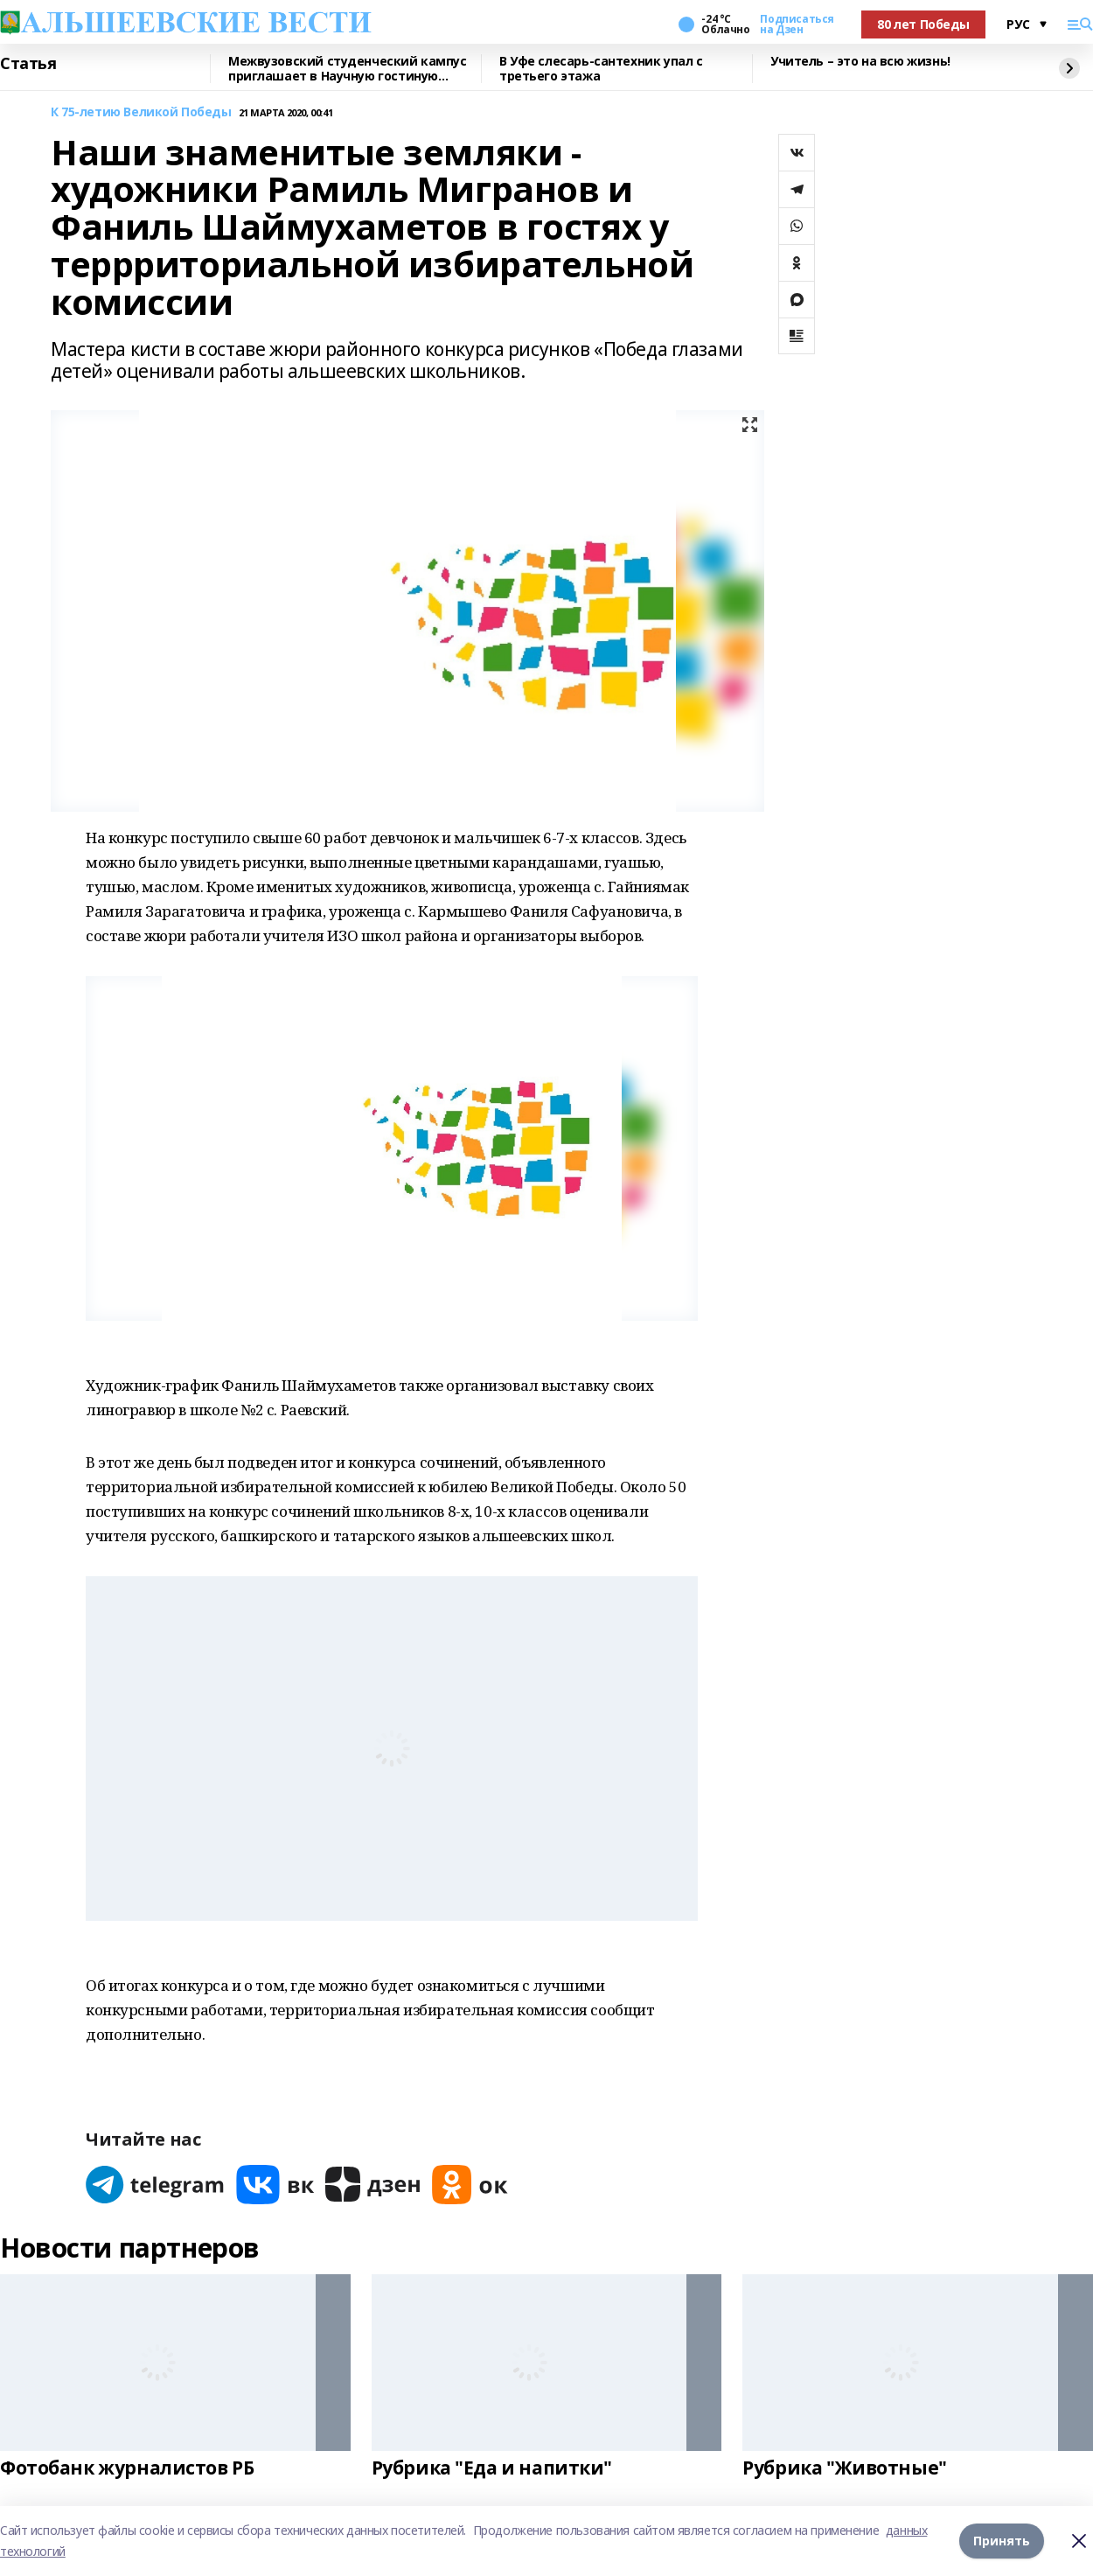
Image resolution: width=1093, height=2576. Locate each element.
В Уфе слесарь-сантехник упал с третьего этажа (600, 68)
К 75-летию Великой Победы (141, 112)
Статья (28, 63)
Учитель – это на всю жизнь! (860, 61)
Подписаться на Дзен (796, 24)
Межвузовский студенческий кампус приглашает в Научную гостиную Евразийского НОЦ (347, 68)
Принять (1001, 2540)
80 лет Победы (923, 24)
